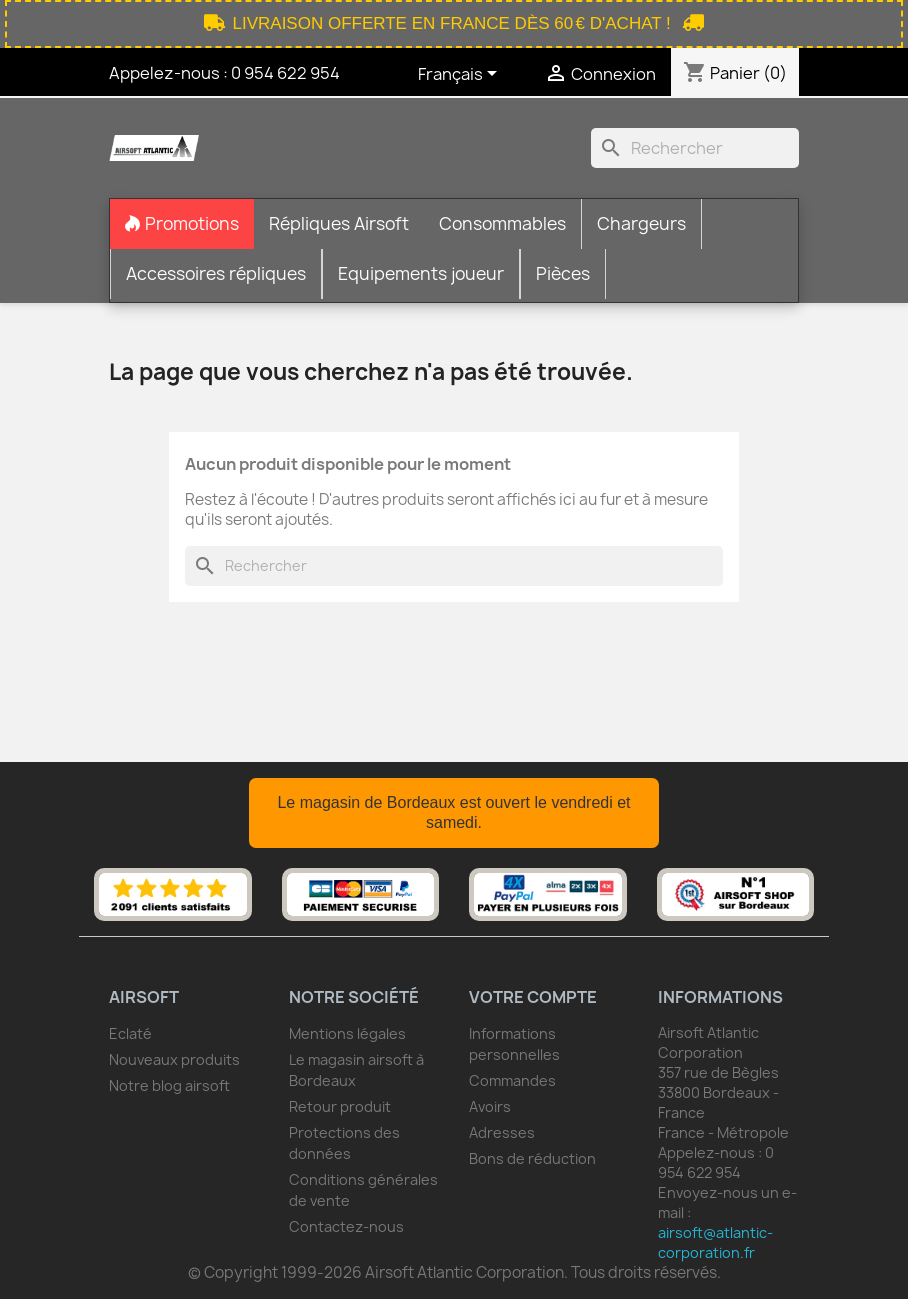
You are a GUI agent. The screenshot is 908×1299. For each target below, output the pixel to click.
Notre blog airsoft (169, 1085)
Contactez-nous (346, 1226)
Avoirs (490, 1106)
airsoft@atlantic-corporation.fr (715, 1242)
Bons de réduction (532, 1158)
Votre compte (533, 997)
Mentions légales (347, 1033)
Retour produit (340, 1106)
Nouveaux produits (174, 1059)
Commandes (512, 1080)
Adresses (502, 1132)
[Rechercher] (695, 148)
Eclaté (130, 1033)
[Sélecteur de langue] (461, 75)
